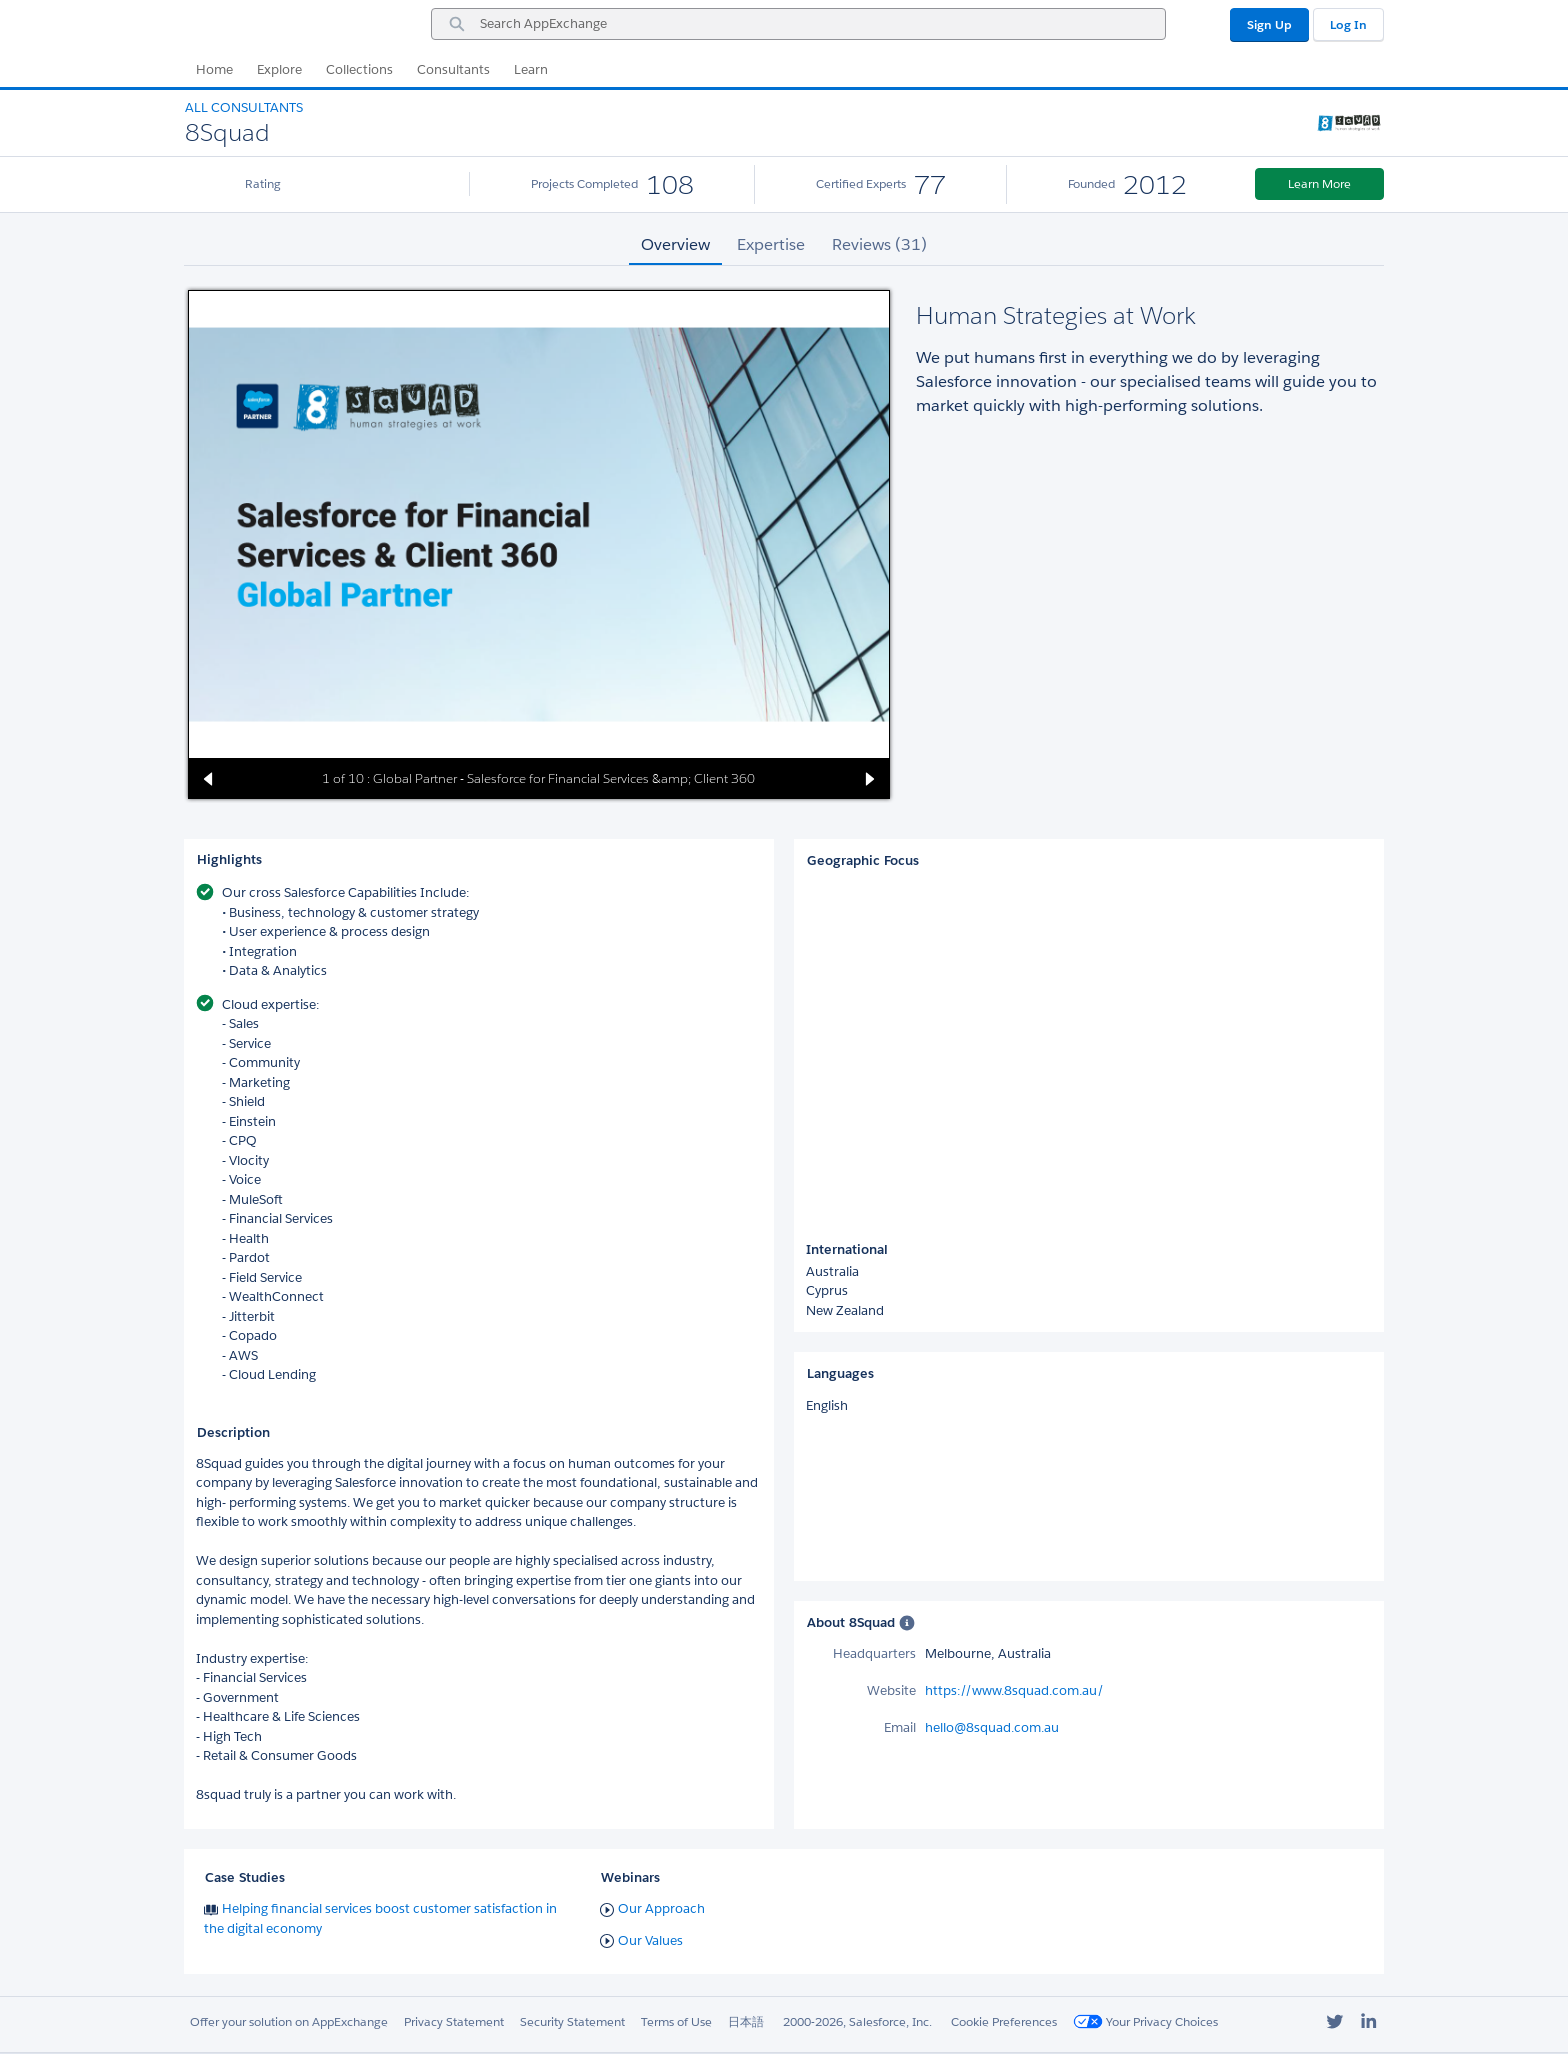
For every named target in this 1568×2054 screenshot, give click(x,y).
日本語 (746, 2021)
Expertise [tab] (771, 244)
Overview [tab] (675, 244)
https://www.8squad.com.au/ (1014, 1690)
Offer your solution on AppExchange (289, 2021)
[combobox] (798, 24)
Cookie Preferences (1004, 2021)
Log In (1348, 24)
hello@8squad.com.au (992, 1727)
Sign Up (1269, 24)
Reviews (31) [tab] (879, 244)
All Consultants (244, 107)
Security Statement (572, 2021)
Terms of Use (676, 2021)
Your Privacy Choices (1145, 2021)
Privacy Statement (454, 2021)
